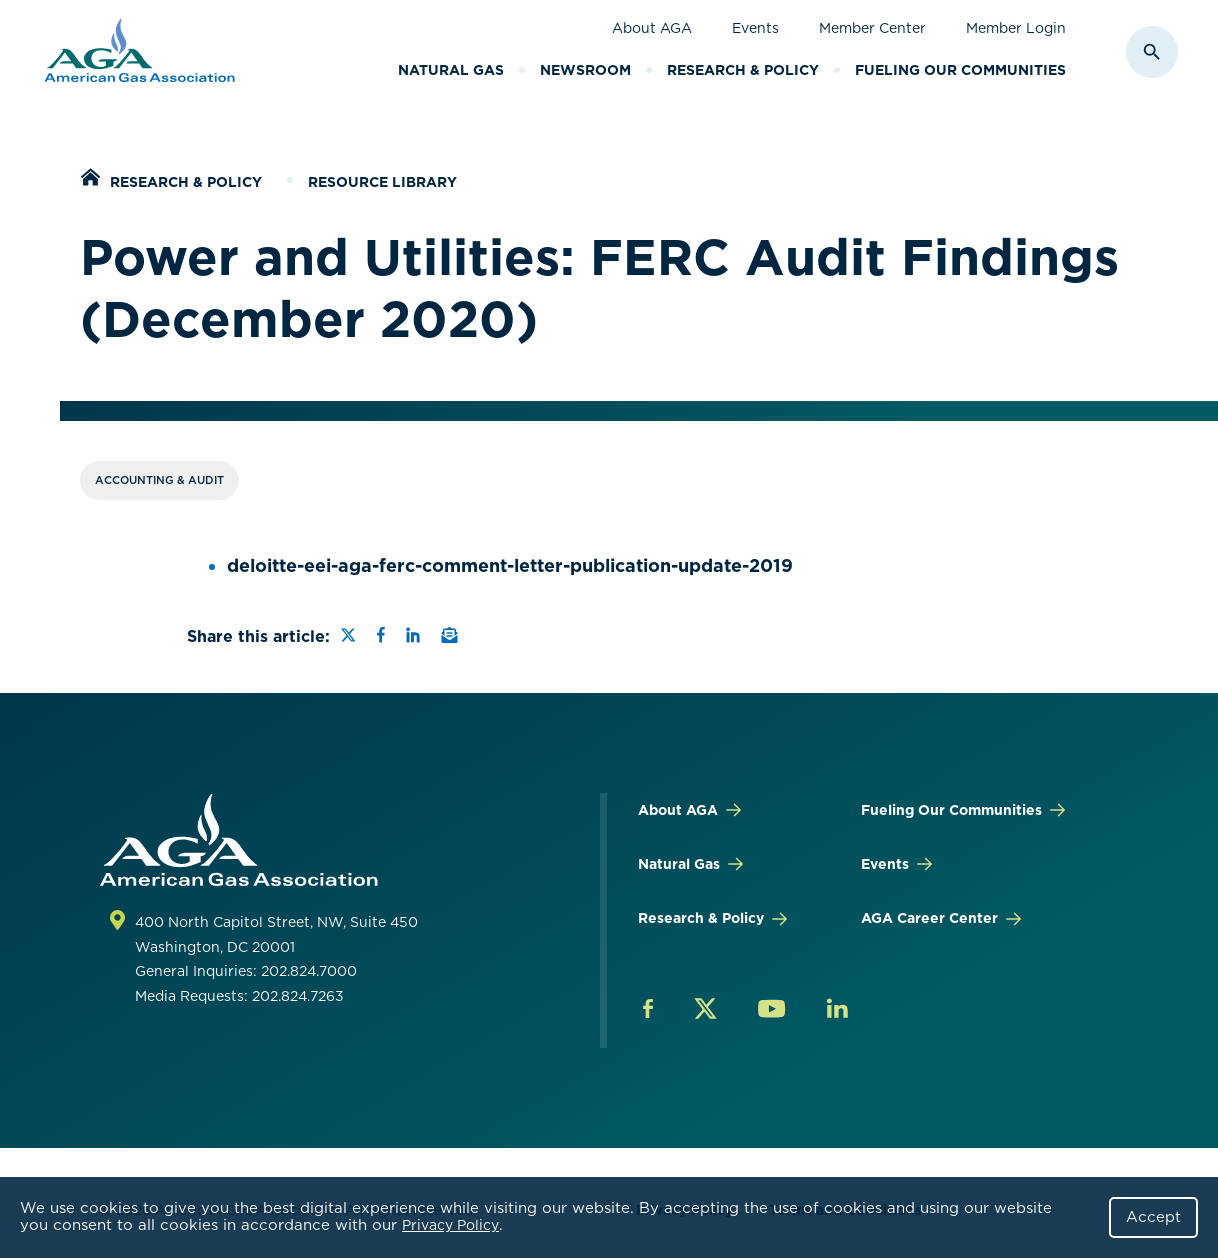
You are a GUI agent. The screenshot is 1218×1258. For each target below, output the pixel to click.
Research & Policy (743, 70)
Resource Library (382, 182)
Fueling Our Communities (960, 70)
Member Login (1016, 28)
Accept (1153, 1217)
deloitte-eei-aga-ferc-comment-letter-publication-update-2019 (510, 565)
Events (755, 28)
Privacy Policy (450, 1225)
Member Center (872, 28)
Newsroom (585, 70)
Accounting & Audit (159, 480)
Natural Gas (451, 70)
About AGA (652, 28)
